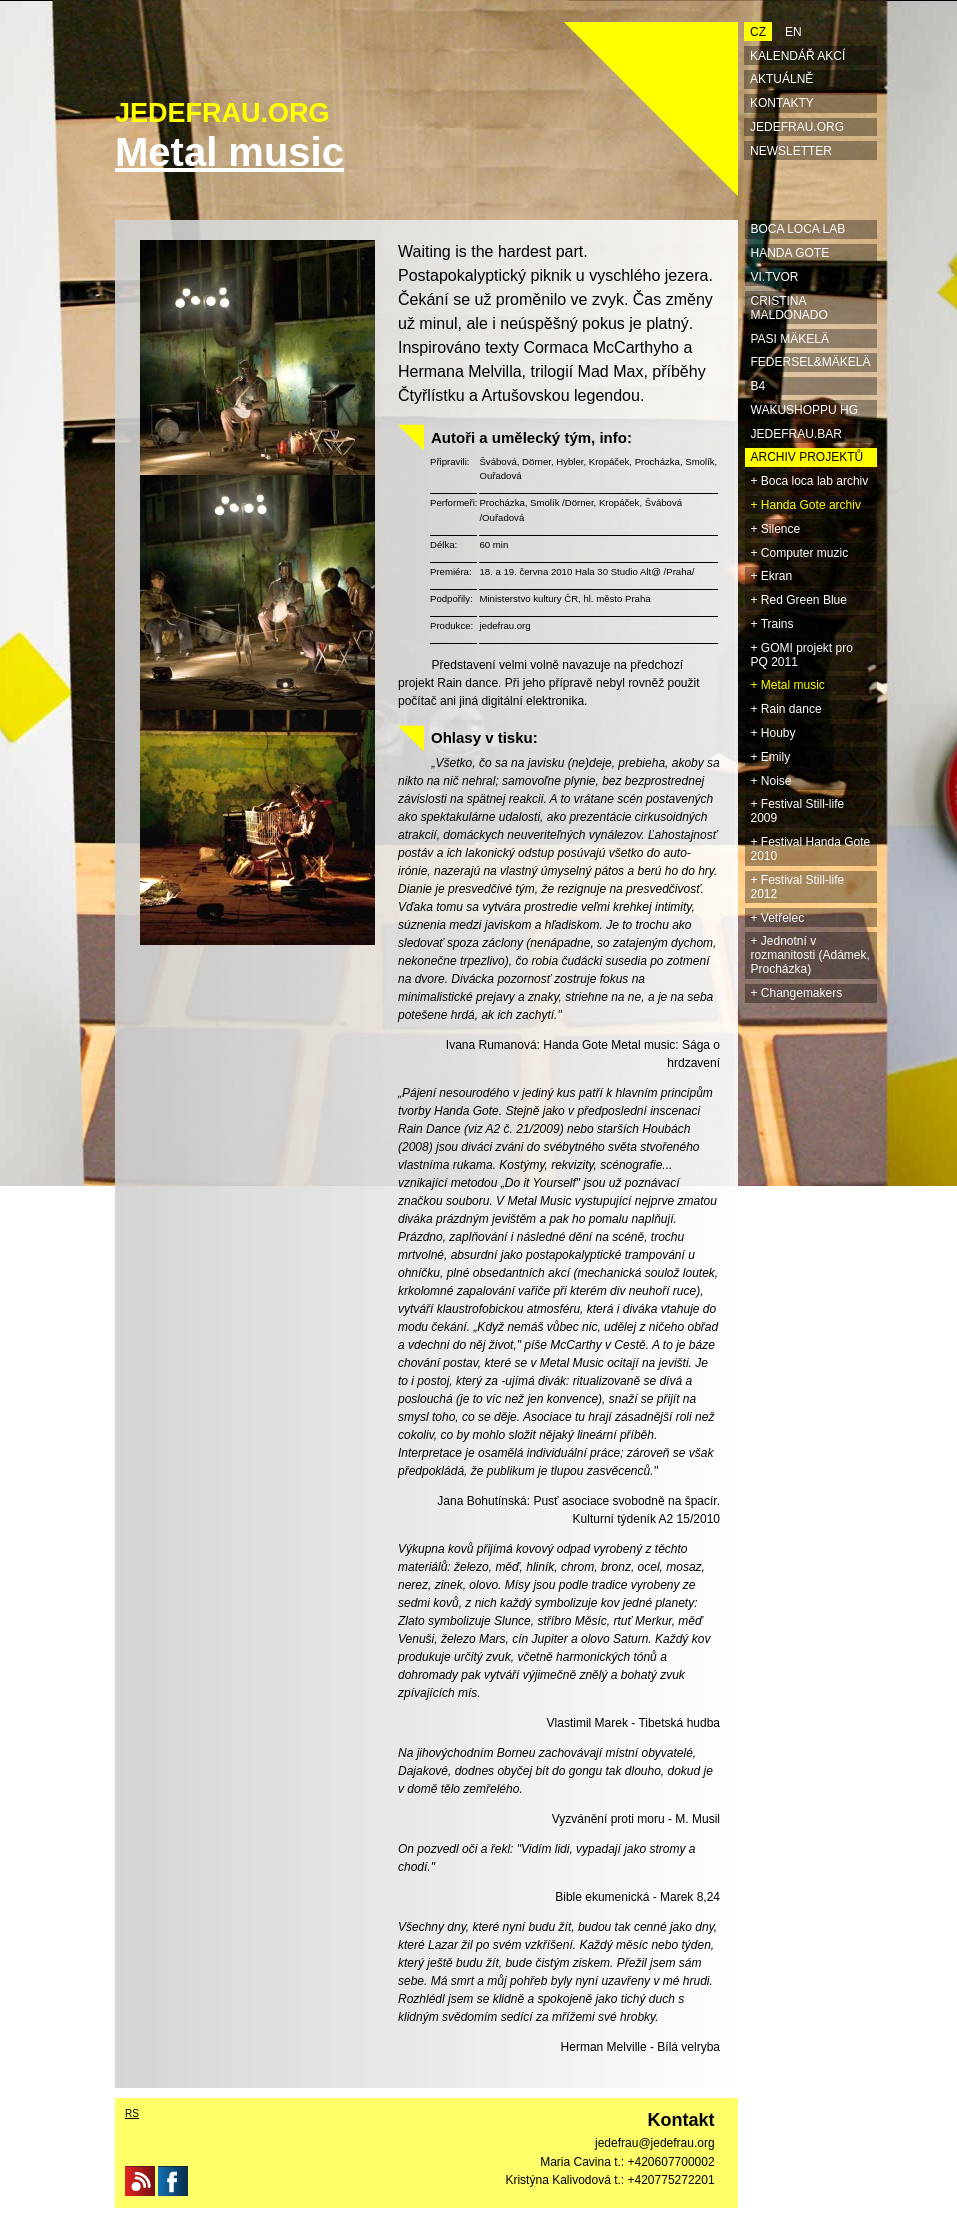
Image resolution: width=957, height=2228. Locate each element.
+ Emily (771, 757)
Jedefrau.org (797, 127)
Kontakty (782, 103)
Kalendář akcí (797, 56)
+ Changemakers (797, 993)
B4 (758, 386)
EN (793, 32)
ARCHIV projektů (807, 457)
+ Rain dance (786, 709)
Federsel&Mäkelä (811, 362)
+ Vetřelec (778, 918)
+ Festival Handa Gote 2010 (811, 849)
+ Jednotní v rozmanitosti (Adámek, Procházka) (810, 955)
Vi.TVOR (775, 277)
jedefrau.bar (796, 434)
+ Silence (776, 529)
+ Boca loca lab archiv (810, 481)
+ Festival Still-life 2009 (798, 811)
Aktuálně (781, 79)
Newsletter (791, 151)
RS (132, 2113)
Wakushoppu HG (805, 410)
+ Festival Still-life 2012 (798, 887)
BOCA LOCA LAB (798, 229)
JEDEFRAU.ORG (222, 113)
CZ (758, 32)
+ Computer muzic (800, 553)
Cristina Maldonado (789, 308)
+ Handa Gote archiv (806, 505)
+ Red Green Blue (799, 600)
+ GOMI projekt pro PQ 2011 (802, 655)
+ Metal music (788, 685)
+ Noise (771, 781)
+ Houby (773, 733)
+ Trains (772, 624)
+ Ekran (772, 576)
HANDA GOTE (790, 253)
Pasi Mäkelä (790, 339)
